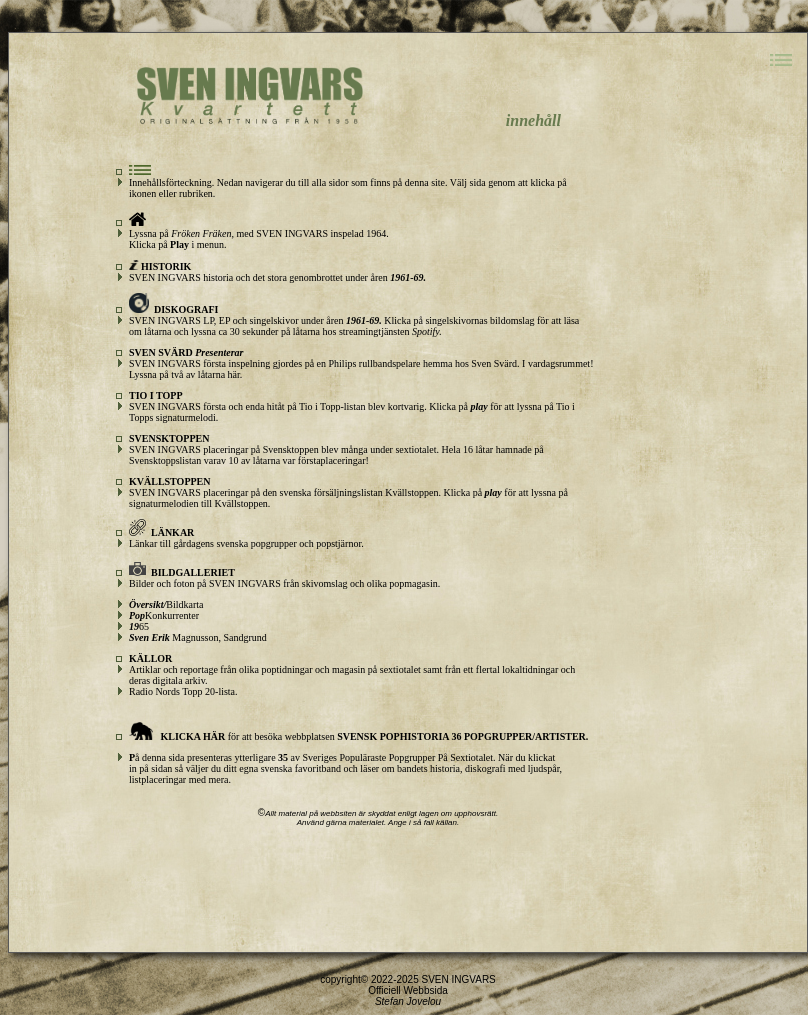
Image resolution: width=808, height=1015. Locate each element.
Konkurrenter (164, 615)
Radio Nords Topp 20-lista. (183, 691)
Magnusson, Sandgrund (198, 637)
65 (139, 626)
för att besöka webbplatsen (358, 736)
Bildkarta (166, 604)
